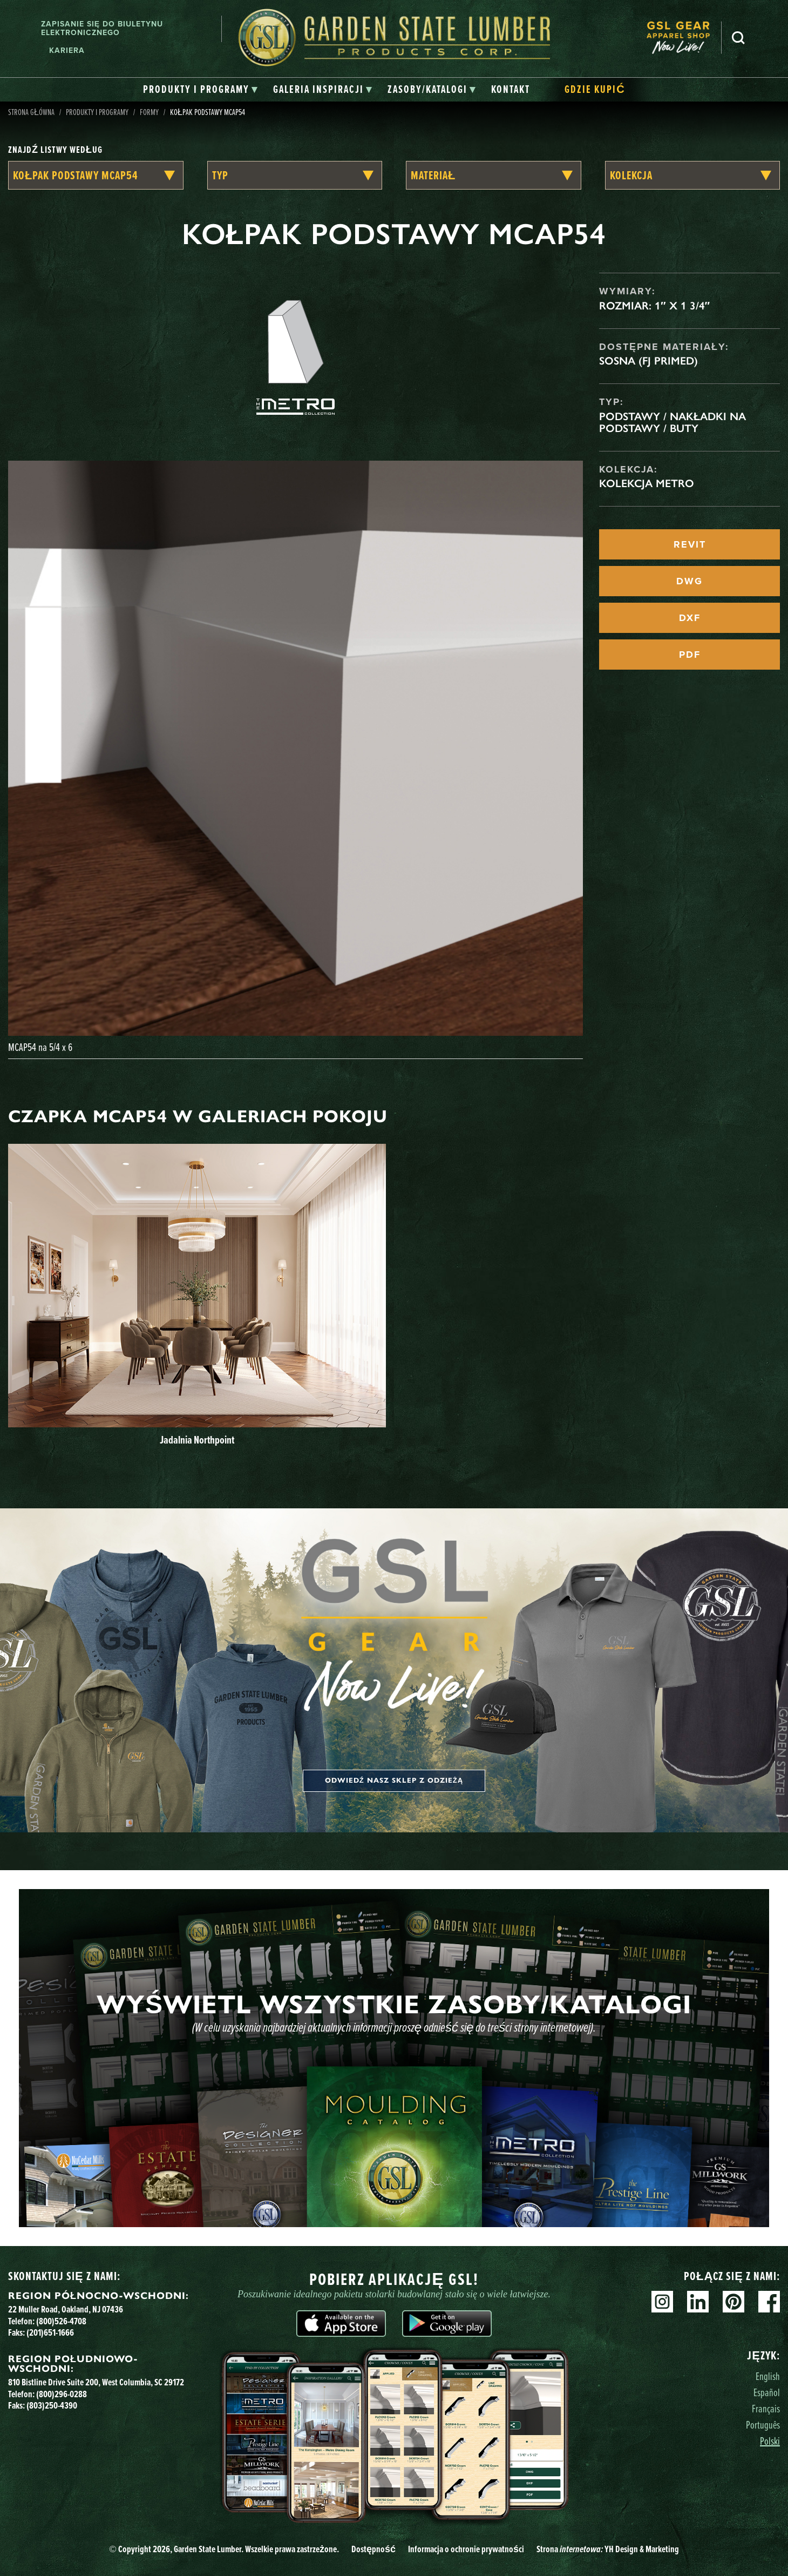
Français (766, 2408)
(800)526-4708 (61, 2321)
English (768, 2376)
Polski (770, 2440)
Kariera (67, 50)
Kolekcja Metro (646, 483)
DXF (690, 618)
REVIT (690, 544)
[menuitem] (684, 37)
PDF (690, 655)
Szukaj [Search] (738, 37)
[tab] (200, 90)
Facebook (769, 2301)
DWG (689, 581)
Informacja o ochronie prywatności (466, 2549)
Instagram (662, 2301)
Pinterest (733, 2301)
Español (766, 2392)
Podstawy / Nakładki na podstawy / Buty (672, 422)
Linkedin (698, 2301)
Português (763, 2424)
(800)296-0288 (61, 2394)
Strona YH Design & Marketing (607, 2549)
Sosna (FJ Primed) (648, 360)
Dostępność (373, 2549)
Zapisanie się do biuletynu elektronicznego (102, 28)
